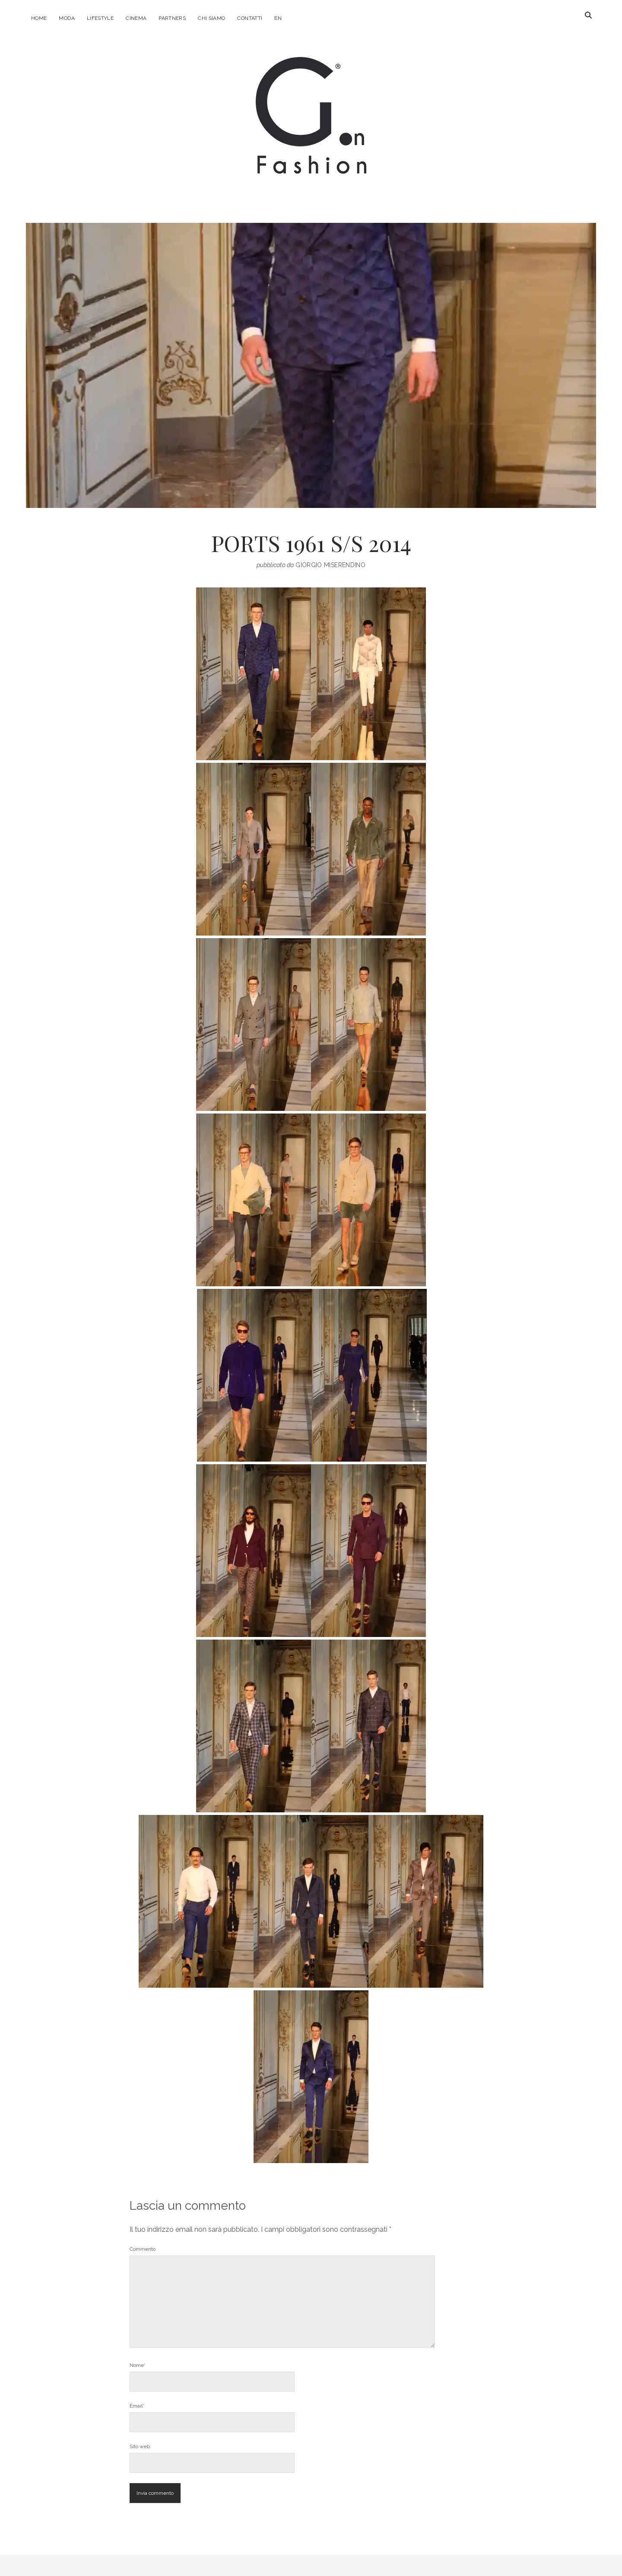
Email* (137, 2406)
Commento (143, 2249)
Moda (66, 18)
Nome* (138, 2365)
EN (278, 18)
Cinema (136, 18)
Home (39, 18)
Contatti (249, 18)
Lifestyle (100, 18)
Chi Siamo (211, 18)
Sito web (140, 2446)
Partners (172, 18)
